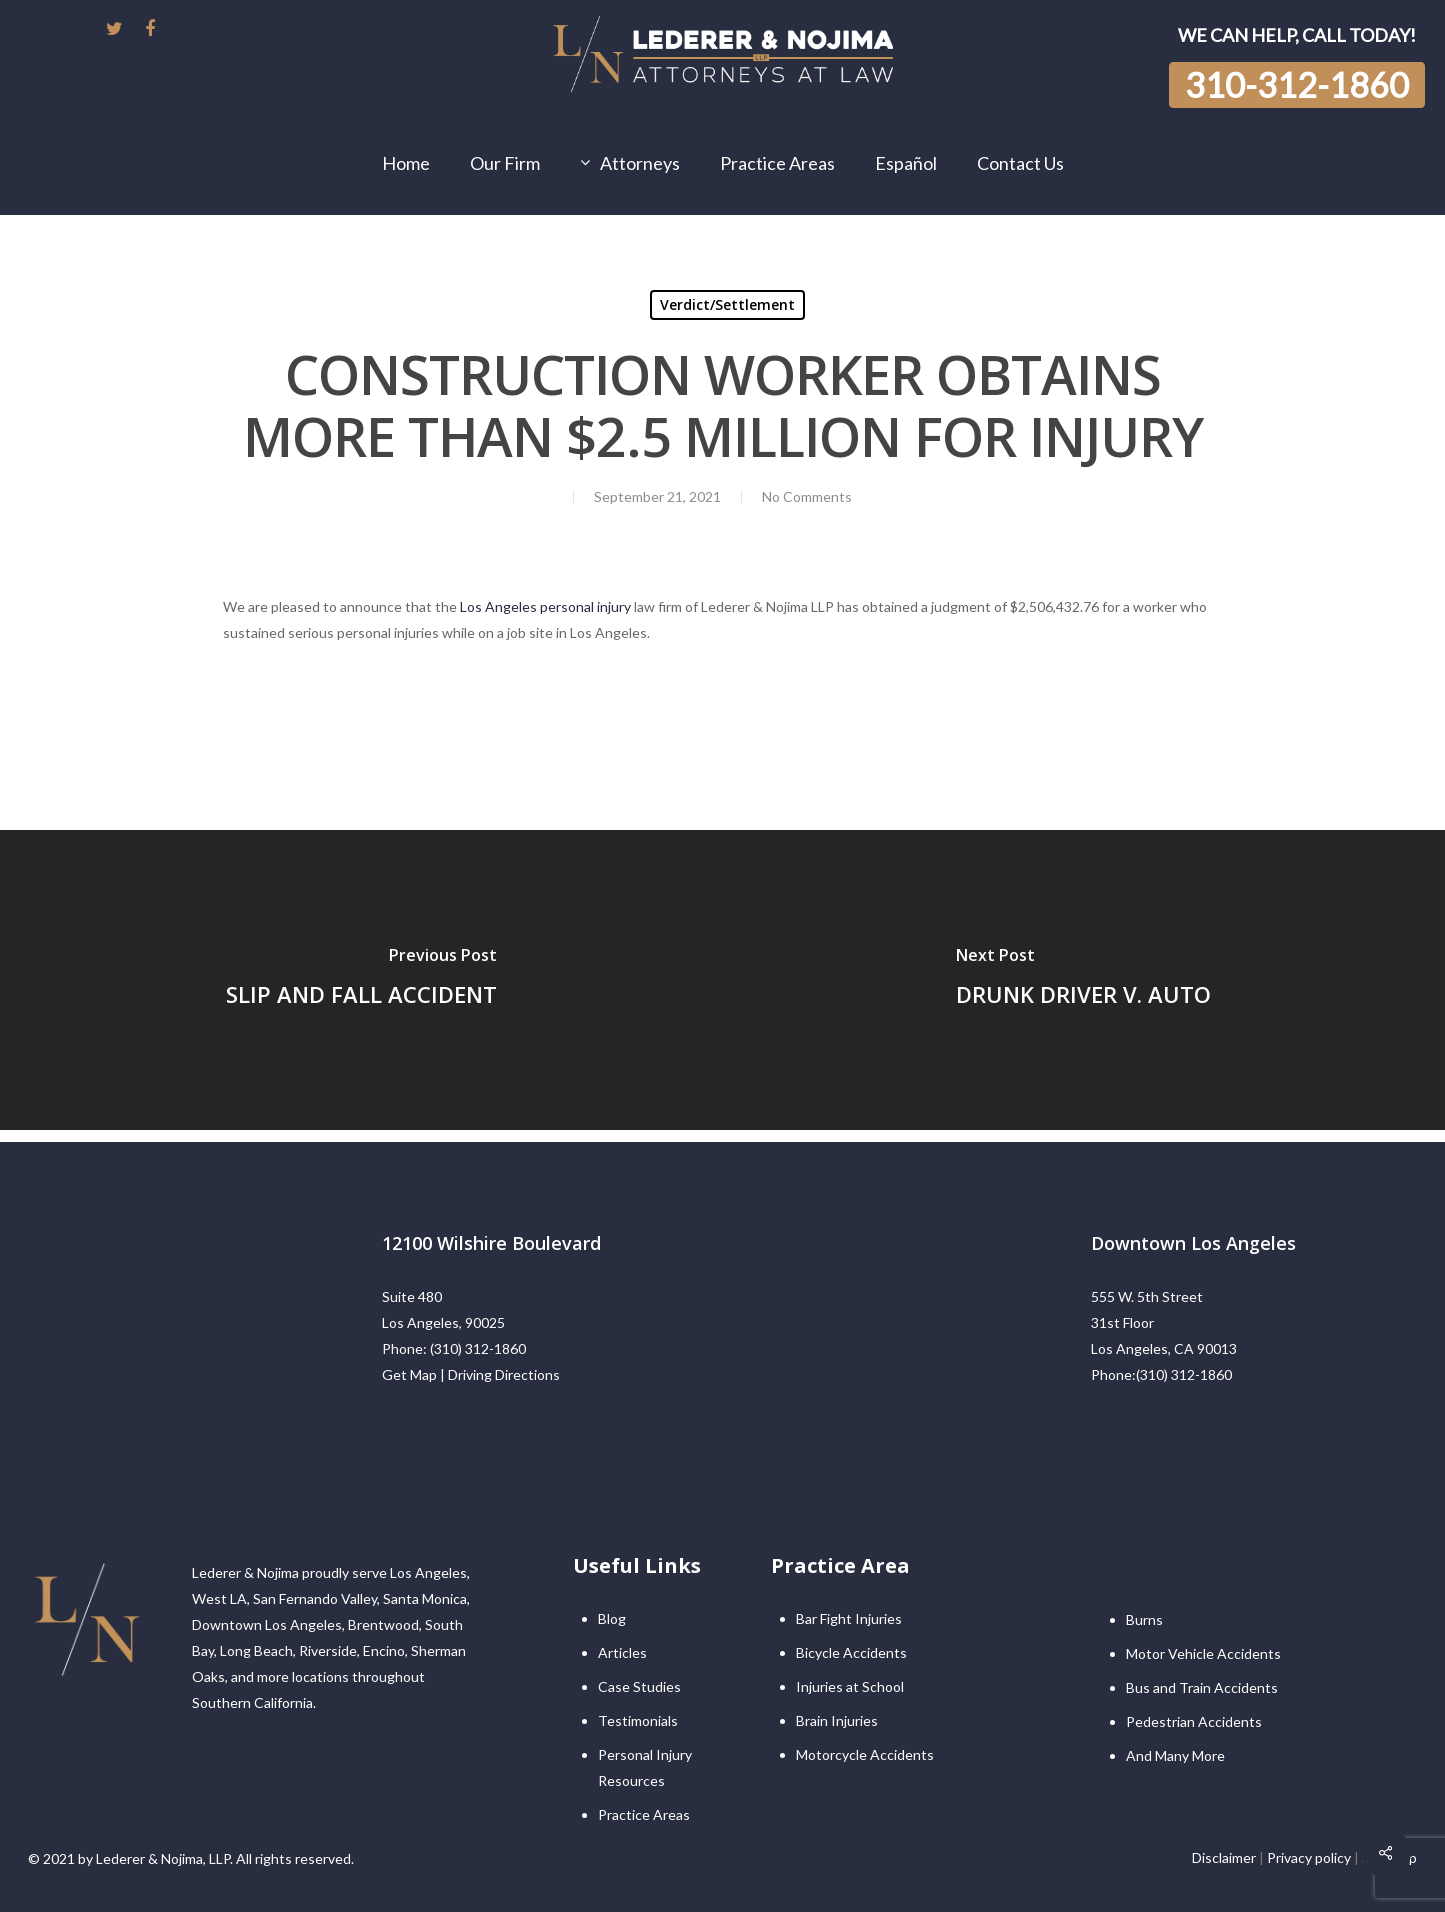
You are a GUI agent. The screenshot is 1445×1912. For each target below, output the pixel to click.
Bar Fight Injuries (849, 1618)
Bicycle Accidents (851, 1652)
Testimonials (638, 1720)
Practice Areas (644, 1814)
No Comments (807, 496)
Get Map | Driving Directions (471, 1374)
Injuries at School (850, 1686)
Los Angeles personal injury (545, 606)
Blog (612, 1618)
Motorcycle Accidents (865, 1754)
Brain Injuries (837, 1720)
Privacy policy (1309, 1857)
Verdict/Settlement (727, 304)
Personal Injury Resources (645, 1767)
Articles (622, 1652)
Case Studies (639, 1686)
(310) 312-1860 (478, 1348)
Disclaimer (1224, 1857)
